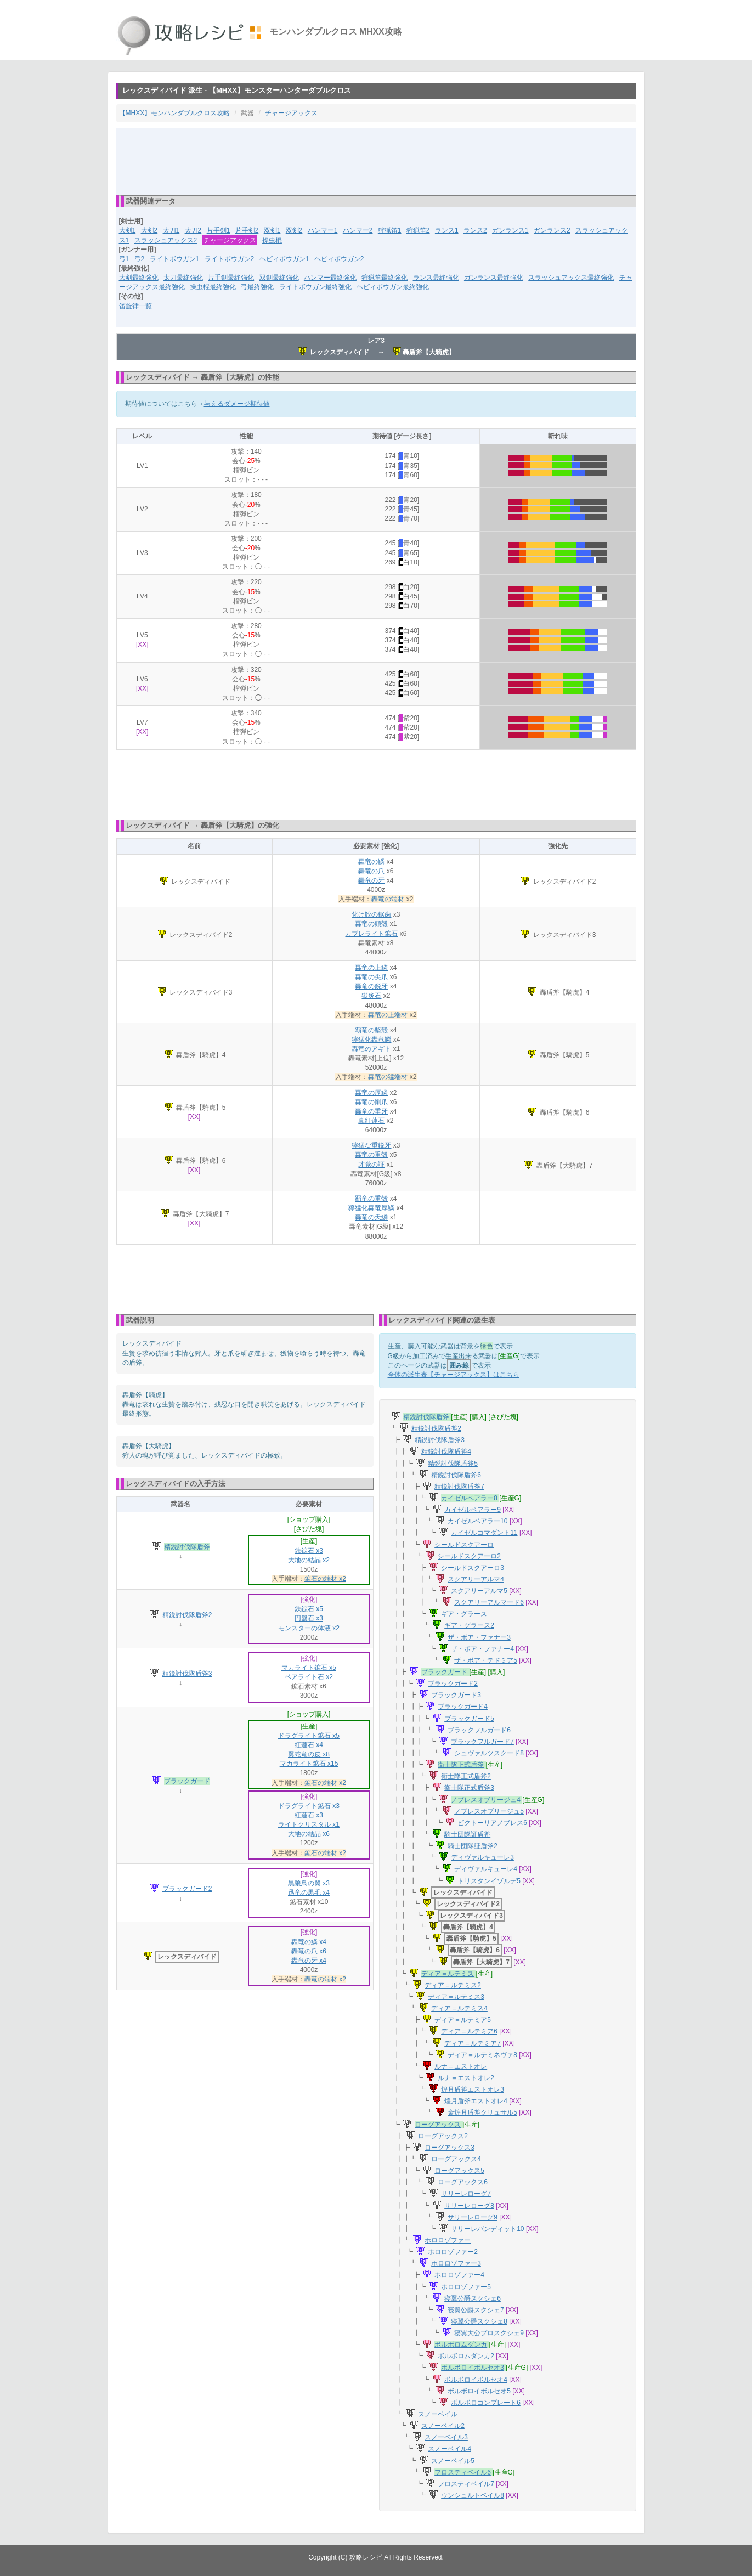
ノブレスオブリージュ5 (489, 1811)
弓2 (139, 259)
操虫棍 (272, 240)
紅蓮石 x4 (309, 1745)
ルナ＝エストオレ (460, 2066)
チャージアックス (291, 113)
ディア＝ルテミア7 (472, 2043)
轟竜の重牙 (371, 1111)
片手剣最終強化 (231, 277)
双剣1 (272, 230)
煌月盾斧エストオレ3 (472, 2089)
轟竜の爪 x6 (308, 1951)
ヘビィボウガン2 (339, 259)
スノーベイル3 (446, 2437)
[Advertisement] (376, 160)
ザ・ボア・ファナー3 (479, 1637)
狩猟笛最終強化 (384, 277)
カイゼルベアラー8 (469, 1498)
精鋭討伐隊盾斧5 (453, 1463)
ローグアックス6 (463, 2182)
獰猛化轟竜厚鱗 (371, 1208)
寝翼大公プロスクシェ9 (489, 2333)
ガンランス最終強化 (493, 277)
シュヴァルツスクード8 (489, 1753)
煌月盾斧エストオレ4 (475, 2101)
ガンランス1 (510, 230)
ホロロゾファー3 (456, 2263)
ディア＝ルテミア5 (462, 2020)
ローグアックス (438, 2124)
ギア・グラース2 (469, 1625)
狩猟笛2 (418, 230)
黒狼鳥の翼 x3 (309, 1883)
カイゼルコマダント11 (484, 1532)
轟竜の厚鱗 (371, 1093)
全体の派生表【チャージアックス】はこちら (453, 1375)
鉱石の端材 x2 (325, 1579)
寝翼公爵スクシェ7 (476, 2310)
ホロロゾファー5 (466, 2287)
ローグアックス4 (456, 2159)
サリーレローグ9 (472, 2217)
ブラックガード (187, 1781)
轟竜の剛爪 (371, 1102)
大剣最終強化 (139, 277)
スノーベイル (437, 2414)
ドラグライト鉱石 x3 (309, 1806)
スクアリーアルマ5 (479, 1591)
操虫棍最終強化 (213, 287)
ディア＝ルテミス (447, 1974)
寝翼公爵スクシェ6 (472, 2298)
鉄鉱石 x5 (309, 1609)
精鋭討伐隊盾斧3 (187, 1673)
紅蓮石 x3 (309, 1815)
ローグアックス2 (443, 2136)
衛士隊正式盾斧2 (466, 1776)
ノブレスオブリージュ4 (486, 1800)
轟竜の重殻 (371, 1155)
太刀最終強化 (183, 277)
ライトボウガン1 (175, 259)
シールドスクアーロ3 (472, 1568)
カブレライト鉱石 (371, 933)
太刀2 (193, 230)
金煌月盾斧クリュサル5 (482, 2112)
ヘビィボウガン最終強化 (393, 287)
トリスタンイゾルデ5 (489, 1881)
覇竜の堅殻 (371, 1030)
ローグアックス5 (459, 2170)
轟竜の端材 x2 (325, 1979)
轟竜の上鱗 (371, 967)
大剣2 (149, 230)
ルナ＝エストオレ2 (466, 2078)
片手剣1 (218, 230)
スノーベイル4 (449, 2449)
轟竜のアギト (371, 1049)
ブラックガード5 (469, 1718)
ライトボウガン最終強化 (315, 287)
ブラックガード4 (463, 1706)
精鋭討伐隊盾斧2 (187, 1615)
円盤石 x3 (309, 1618)
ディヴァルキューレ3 (482, 1857)
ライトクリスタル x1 (309, 1824)
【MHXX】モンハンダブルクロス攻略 (174, 113)
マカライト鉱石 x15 (309, 1763)
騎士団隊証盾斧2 (472, 1846)
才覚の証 (371, 1164)
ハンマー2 (358, 230)
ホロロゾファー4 (459, 2275)
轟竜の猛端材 (388, 1077)
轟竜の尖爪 (371, 977)
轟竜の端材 (387, 899)
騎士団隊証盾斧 (467, 1834)
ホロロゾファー (448, 2240)
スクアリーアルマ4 (476, 1579)
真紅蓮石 (371, 1121)
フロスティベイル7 (466, 2484)
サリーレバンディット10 (487, 2229)
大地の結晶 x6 (309, 1834)
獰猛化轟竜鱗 (371, 1039)
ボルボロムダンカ (460, 2344)
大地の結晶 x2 (309, 1560)
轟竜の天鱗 (371, 1217)
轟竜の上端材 (388, 1015)
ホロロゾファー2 (453, 2252)
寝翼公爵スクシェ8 (479, 2321)
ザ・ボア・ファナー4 (482, 1649)
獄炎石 (371, 995)
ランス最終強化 (436, 277)
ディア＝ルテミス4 (459, 2008)
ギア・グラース (464, 1614)
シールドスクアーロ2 (469, 1556)
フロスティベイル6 (462, 2472)
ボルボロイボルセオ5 (479, 2391)
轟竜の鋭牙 (371, 986)
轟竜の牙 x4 (308, 1960)
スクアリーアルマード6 (489, 1602)
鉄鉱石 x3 (309, 1551)
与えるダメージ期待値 (237, 404)
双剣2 (294, 230)
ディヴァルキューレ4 (485, 1869)
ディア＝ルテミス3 (456, 1997)
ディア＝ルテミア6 (469, 2031)
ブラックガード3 (456, 1695)
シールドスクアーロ (464, 1545)
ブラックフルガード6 (479, 1730)
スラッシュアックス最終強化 (571, 277)
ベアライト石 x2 (309, 1677)
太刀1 (171, 230)
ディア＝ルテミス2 (453, 1985)
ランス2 (475, 230)
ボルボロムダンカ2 (466, 2356)
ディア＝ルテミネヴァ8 (482, 2055)
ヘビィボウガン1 (284, 259)
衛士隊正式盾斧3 (469, 1788)
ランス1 (447, 230)
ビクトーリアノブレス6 (492, 1823)
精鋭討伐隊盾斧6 (456, 1475)
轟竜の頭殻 (371, 924)
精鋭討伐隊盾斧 (187, 1547)
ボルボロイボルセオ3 (472, 2367)
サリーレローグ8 (469, 2206)
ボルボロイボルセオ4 (475, 2379)
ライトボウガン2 (230, 259)
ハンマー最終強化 (330, 277)
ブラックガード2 (187, 1889)
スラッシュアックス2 (165, 240)
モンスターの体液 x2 (309, 1628)
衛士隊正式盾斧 (461, 1765)
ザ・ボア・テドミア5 (485, 1660)
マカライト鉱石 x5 (308, 1667)
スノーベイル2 (443, 2426)
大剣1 (127, 230)
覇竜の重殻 (371, 1198)
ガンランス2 (552, 230)
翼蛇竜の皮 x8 (309, 1754)
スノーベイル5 (452, 2461)
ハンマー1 (323, 230)
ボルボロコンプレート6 (486, 2402)
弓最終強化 (257, 287)
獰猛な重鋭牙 (371, 1145)
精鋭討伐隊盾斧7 (459, 1486)
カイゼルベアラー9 (472, 1509)
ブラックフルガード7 (482, 1741)
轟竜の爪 (371, 871)
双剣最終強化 (279, 277)
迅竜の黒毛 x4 (309, 1892)
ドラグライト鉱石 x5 (309, 1735)
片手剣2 (247, 230)
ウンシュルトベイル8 (472, 2495)
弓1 (124, 259)
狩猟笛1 (390, 230)
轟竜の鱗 (371, 862)
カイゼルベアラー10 (477, 1521)
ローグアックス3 (449, 2147)
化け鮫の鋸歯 (371, 914)
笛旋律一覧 (135, 306)
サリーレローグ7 (466, 2193)
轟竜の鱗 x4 (308, 1942)
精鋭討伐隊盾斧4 (446, 1451)
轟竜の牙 (371, 880)
